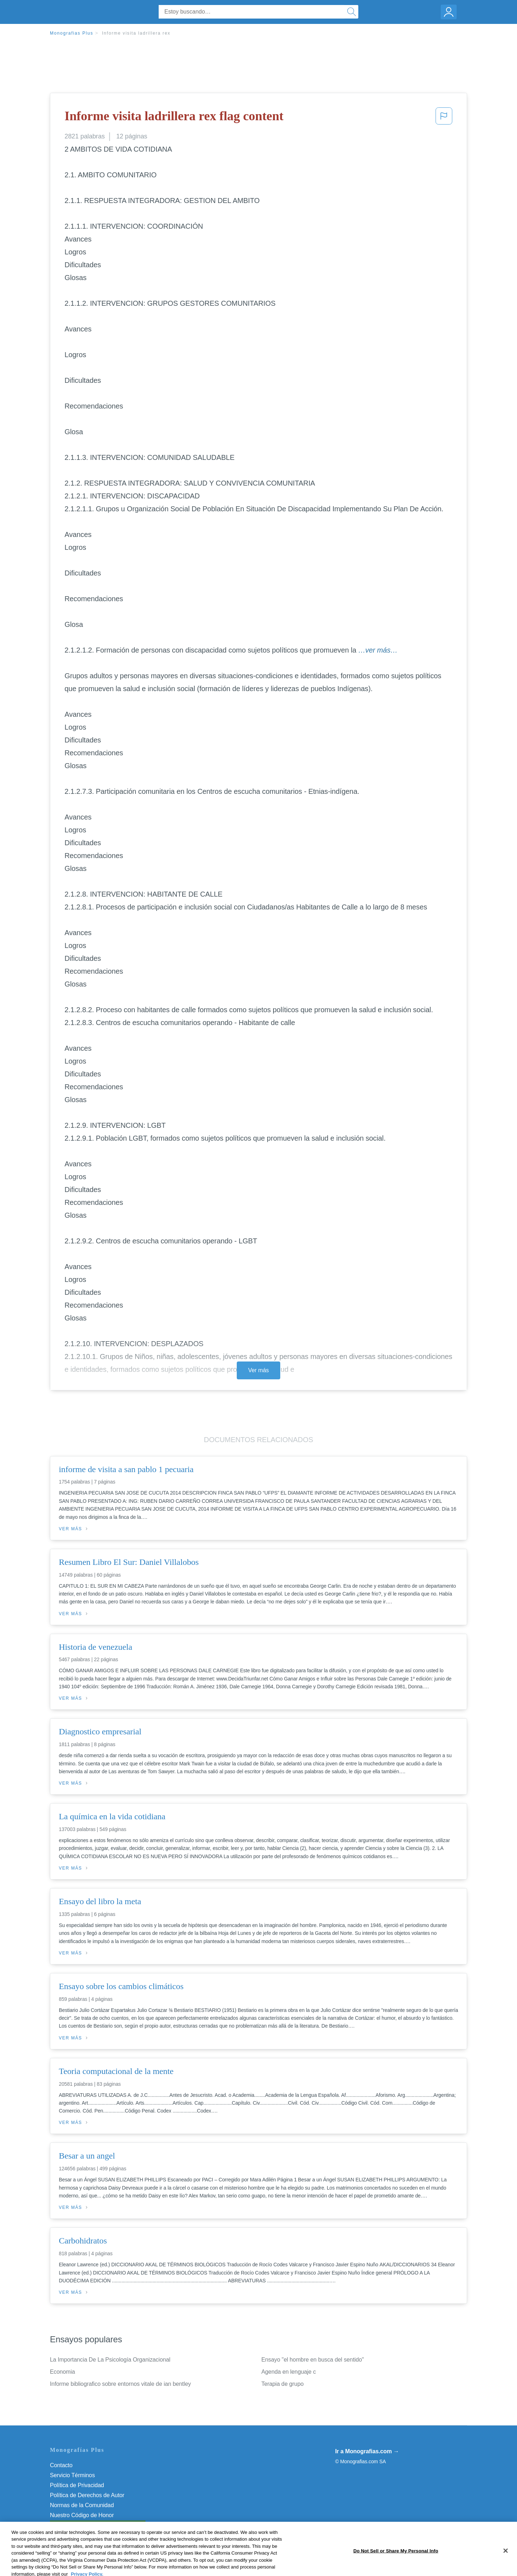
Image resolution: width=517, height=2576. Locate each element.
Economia (62, 2372)
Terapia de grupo (282, 2384)
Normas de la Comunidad (82, 2505)
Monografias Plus (71, 33)
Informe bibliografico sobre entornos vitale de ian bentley (120, 2384)
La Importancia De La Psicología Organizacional (110, 2360)
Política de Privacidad (77, 2485)
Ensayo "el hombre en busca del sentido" (312, 2360)
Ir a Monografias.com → (367, 2451)
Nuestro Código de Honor (82, 2515)
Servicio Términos (72, 2475)
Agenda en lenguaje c (288, 2372)
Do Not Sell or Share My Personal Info (97, 2525)
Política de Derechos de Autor (87, 2495)
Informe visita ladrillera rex (136, 33)
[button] (443, 118)
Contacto (61, 2465)
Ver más (258, 1370)
